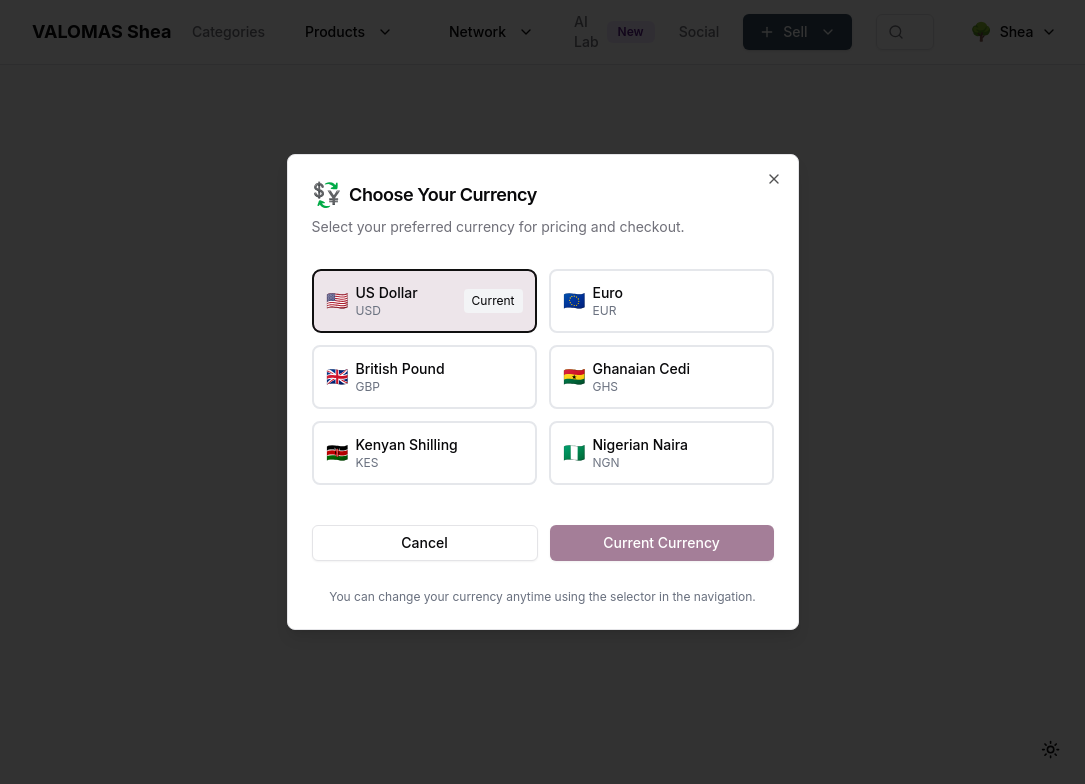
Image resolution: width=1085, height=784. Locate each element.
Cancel (424, 542)
